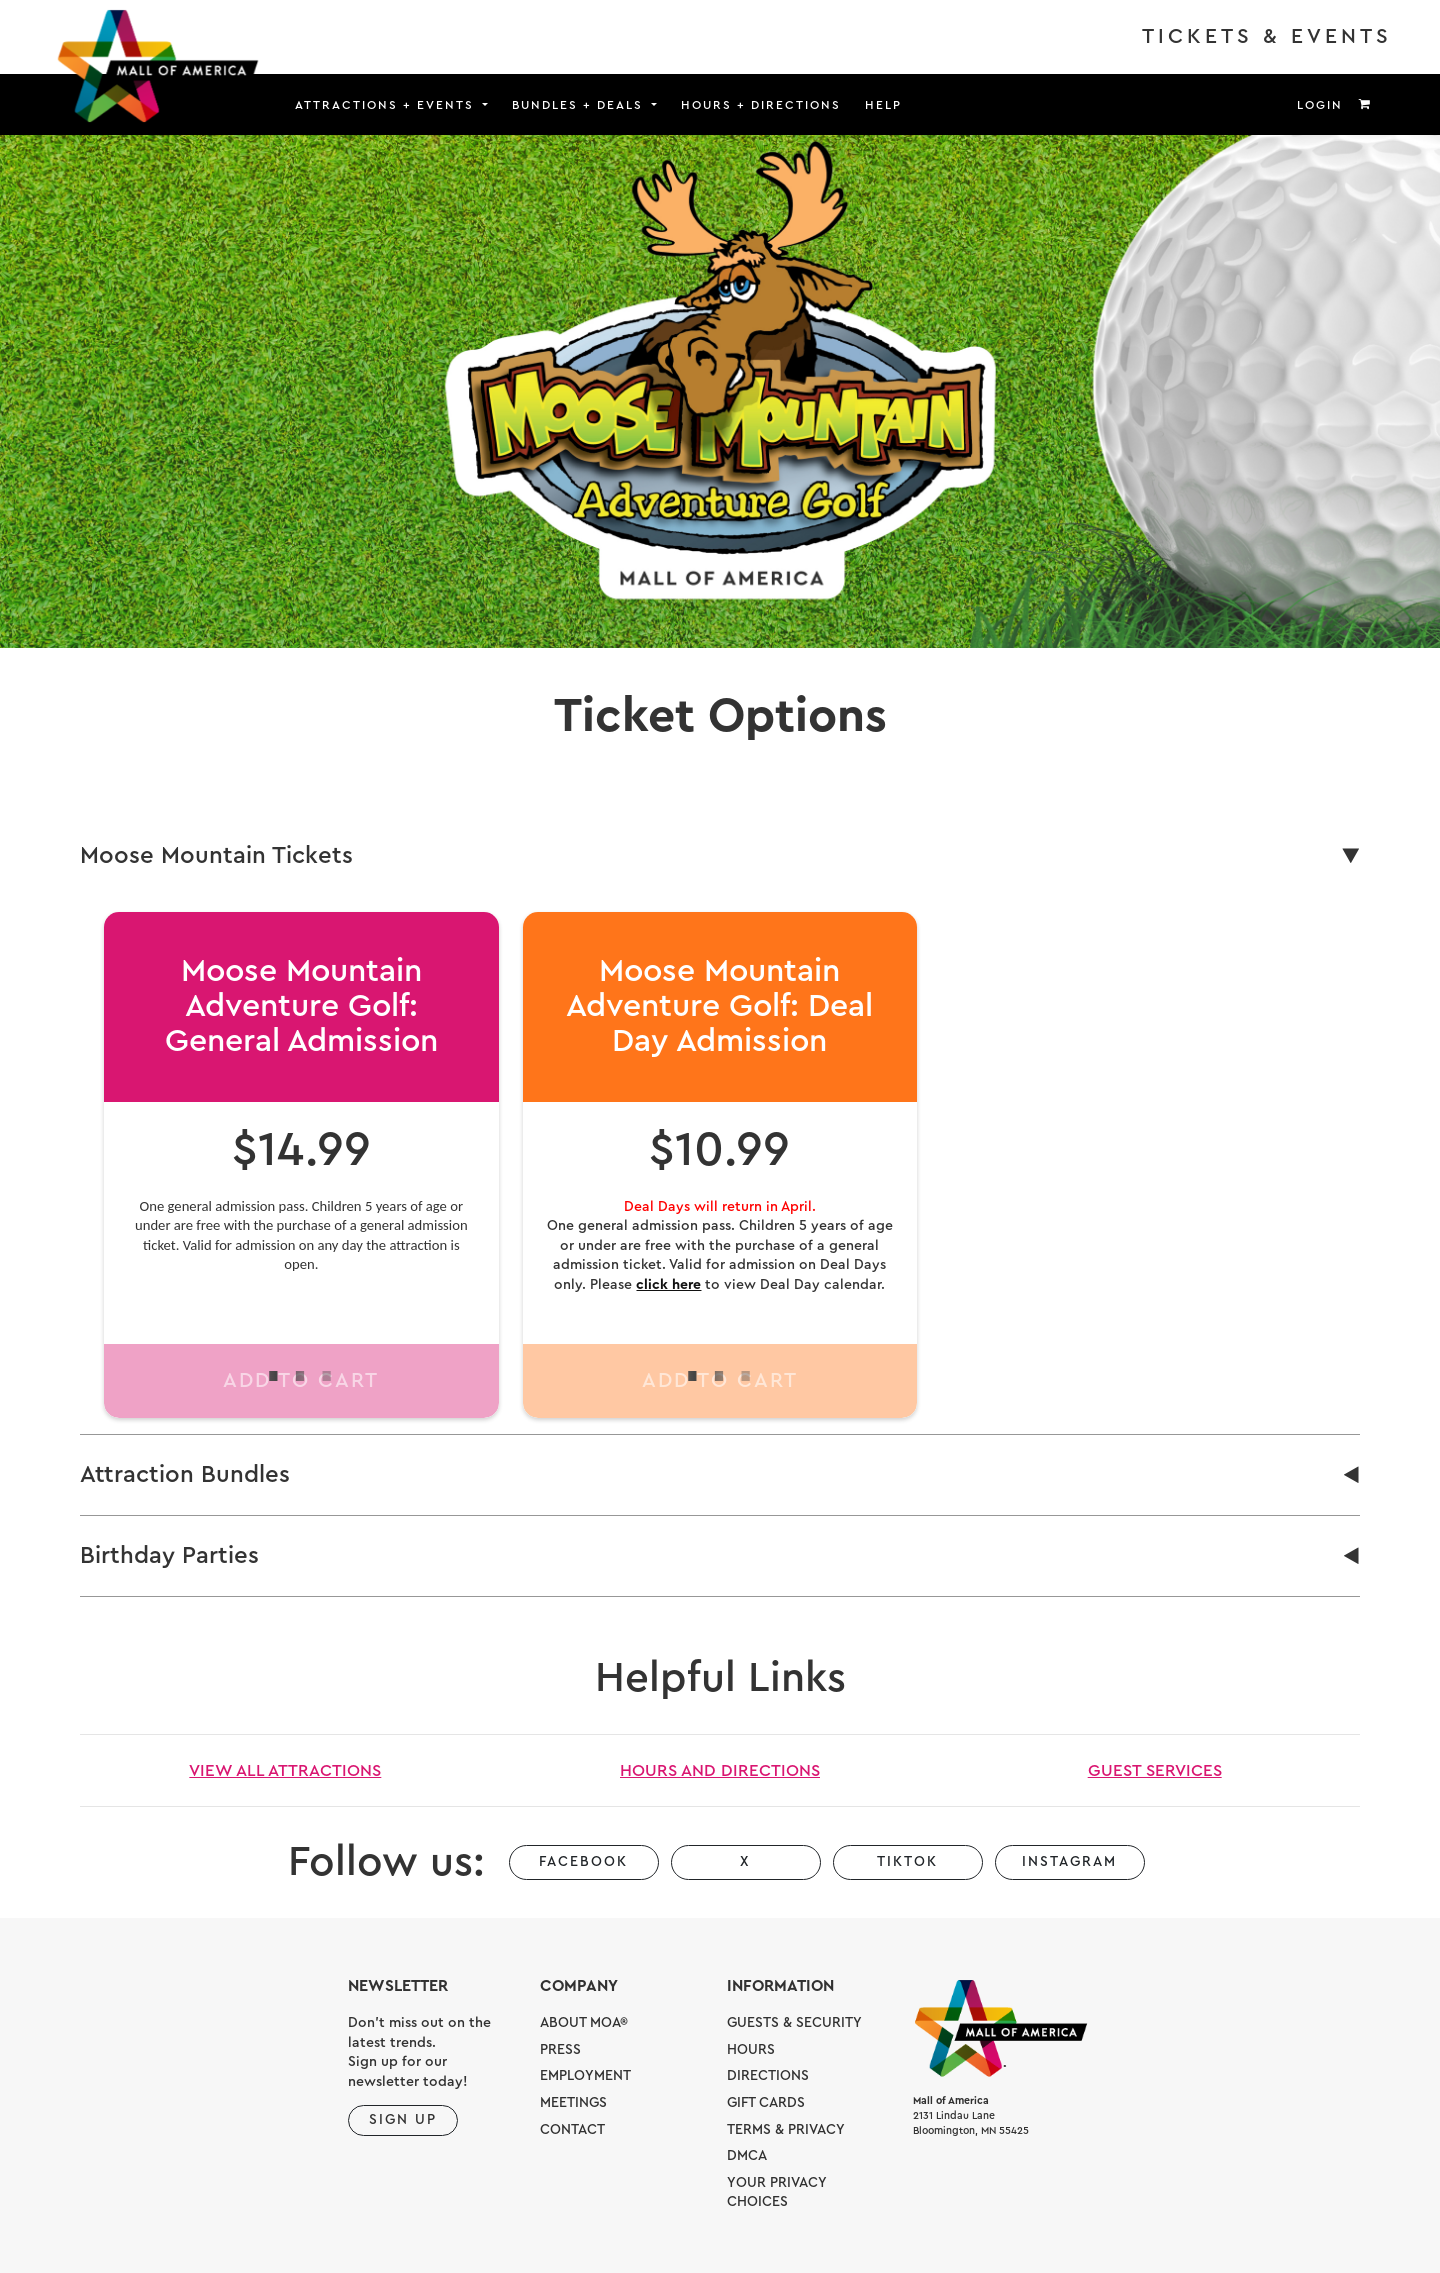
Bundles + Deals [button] (580, 105)
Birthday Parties (169, 1556)
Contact (572, 2130)
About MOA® (584, 2023)
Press (560, 2050)
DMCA (747, 2156)
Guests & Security (794, 2023)
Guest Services (1155, 1770)
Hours (751, 2050)
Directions (768, 2076)
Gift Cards (766, 2103)
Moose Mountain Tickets (216, 856)
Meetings (573, 2103)
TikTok (907, 1862)
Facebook (583, 1862)
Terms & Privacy (786, 2130)
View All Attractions (285, 1770)
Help (883, 105)
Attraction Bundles (185, 1475)
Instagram (1069, 1862)
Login (1320, 105)
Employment (585, 2076)
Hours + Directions (761, 105)
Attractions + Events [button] (387, 105)
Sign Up (403, 2120)
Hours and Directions (720, 1770)
